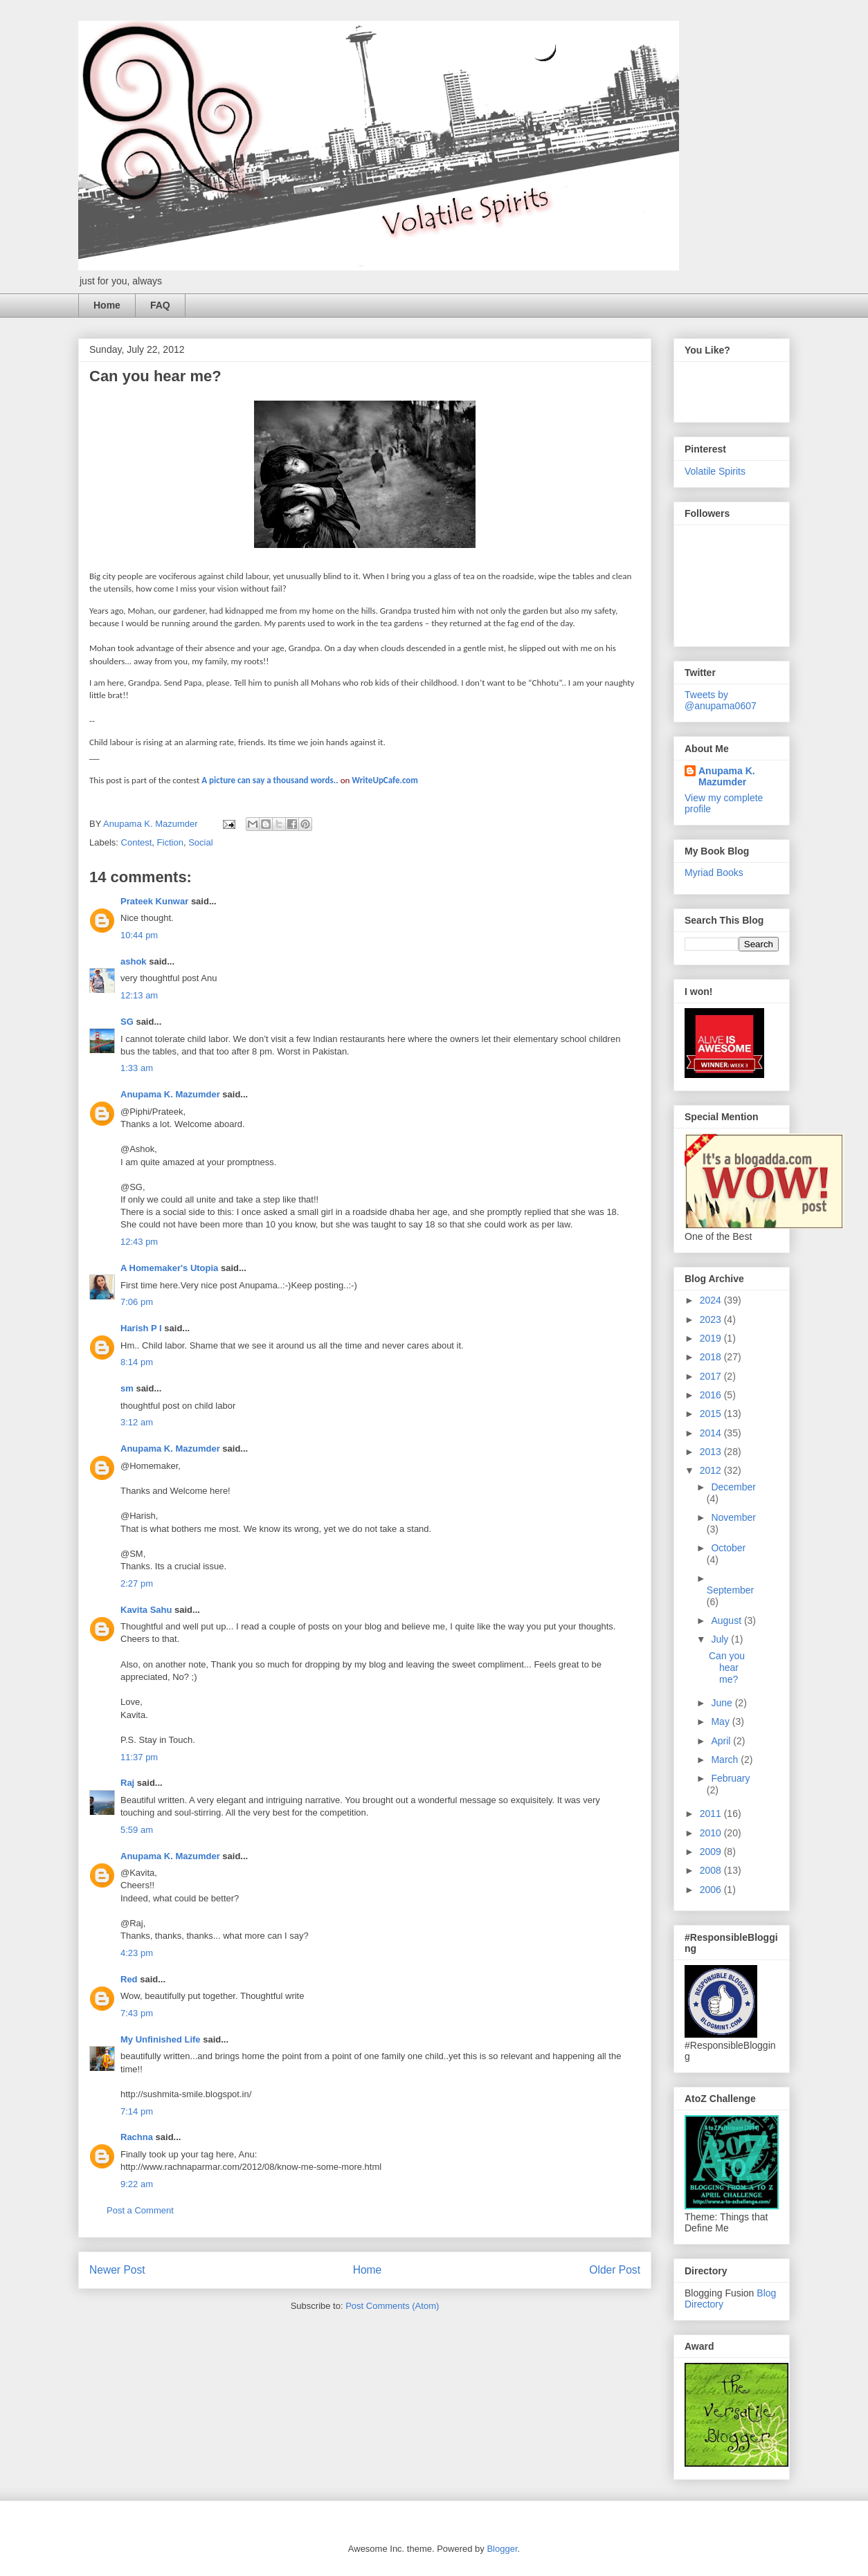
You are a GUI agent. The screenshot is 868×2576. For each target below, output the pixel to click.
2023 (712, 1319)
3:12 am (136, 1422)
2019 (712, 1338)
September (730, 1590)
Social (200, 842)
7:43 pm (136, 2013)
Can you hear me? (727, 1667)
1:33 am (136, 1068)
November (733, 1517)
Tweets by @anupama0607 (721, 700)
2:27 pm (136, 1583)
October (728, 1547)
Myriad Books (714, 872)
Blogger (502, 2548)
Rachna (136, 2137)
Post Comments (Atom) (392, 2306)
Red (129, 1979)
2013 (712, 1451)
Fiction (170, 842)
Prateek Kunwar (154, 901)
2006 (712, 1889)
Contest (136, 842)
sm (127, 1388)
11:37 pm (139, 1757)
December (733, 1486)
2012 (712, 1470)
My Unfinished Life (160, 2039)
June (722, 1702)
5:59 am (136, 1830)
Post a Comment (140, 2210)
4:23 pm (136, 1953)
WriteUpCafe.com (385, 780)
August (727, 1620)
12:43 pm (139, 1241)
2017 (712, 1376)
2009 (712, 1851)
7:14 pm (136, 2111)
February (730, 1778)
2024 (712, 1300)
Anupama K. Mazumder (170, 1094)
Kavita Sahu (146, 1610)
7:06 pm (136, 1302)
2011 (712, 1813)
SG (127, 1021)
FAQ (160, 305)
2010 (712, 1832)
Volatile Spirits (715, 471)
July (721, 1639)
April (722, 1740)
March (726, 1759)
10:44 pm (139, 935)
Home (106, 305)
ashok (134, 961)
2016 (712, 1394)
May (721, 1721)
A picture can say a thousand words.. (269, 780)
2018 (712, 1356)
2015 (712, 1413)
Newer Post (117, 2270)
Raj (127, 1783)
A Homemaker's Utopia (169, 1268)
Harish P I (141, 1328)
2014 (712, 1432)
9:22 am (136, 2184)
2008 (712, 1870)
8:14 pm (136, 1362)
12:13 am (139, 995)
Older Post (614, 2270)
